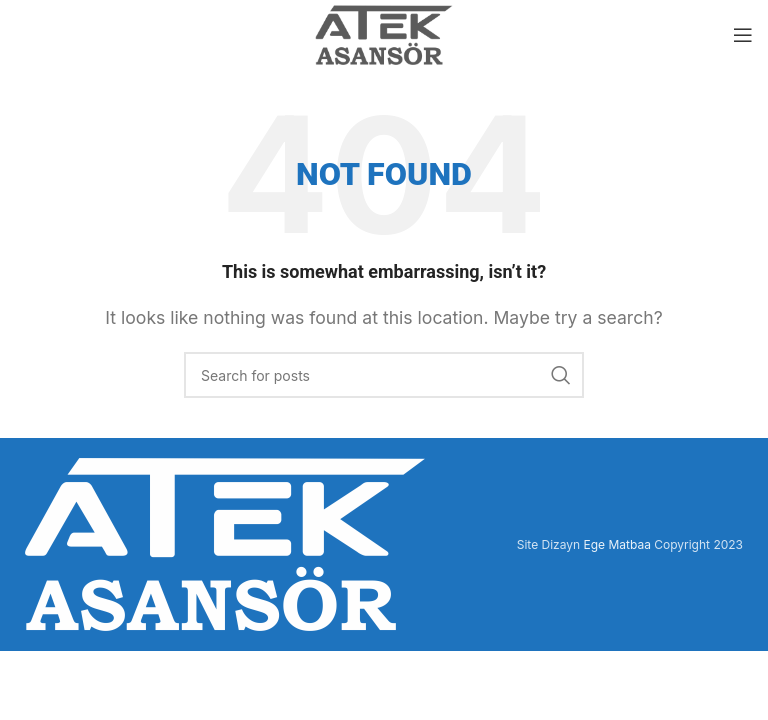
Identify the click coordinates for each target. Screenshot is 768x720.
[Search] (384, 375)
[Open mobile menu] (743, 35)
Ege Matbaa (616, 544)
